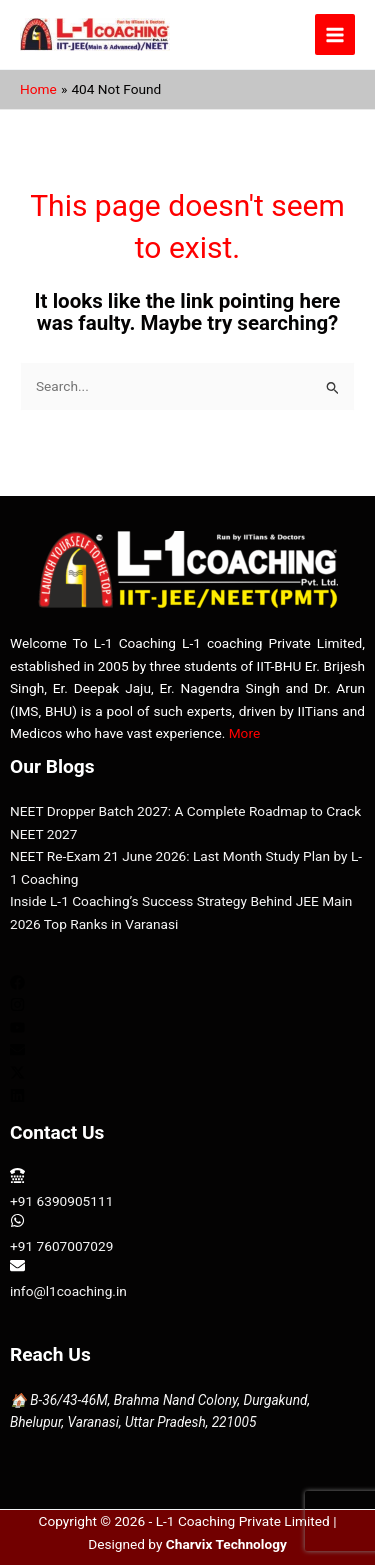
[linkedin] (17, 1098)
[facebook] (17, 985)
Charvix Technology (226, 1544)
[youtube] (17, 1030)
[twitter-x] (17, 1075)
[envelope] (17, 1052)
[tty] (187, 1188)
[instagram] (17, 1007)
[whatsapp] (187, 1233)
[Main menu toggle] (335, 34)
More (245, 733)
